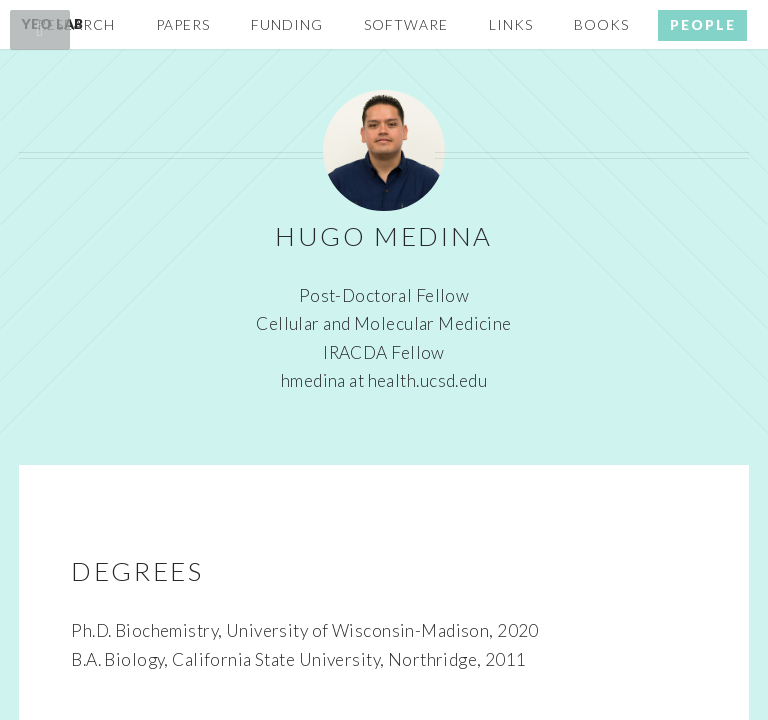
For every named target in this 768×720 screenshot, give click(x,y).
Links (511, 24)
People (703, 24)
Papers (183, 24)
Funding (287, 24)
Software (406, 24)
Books (601, 24)
